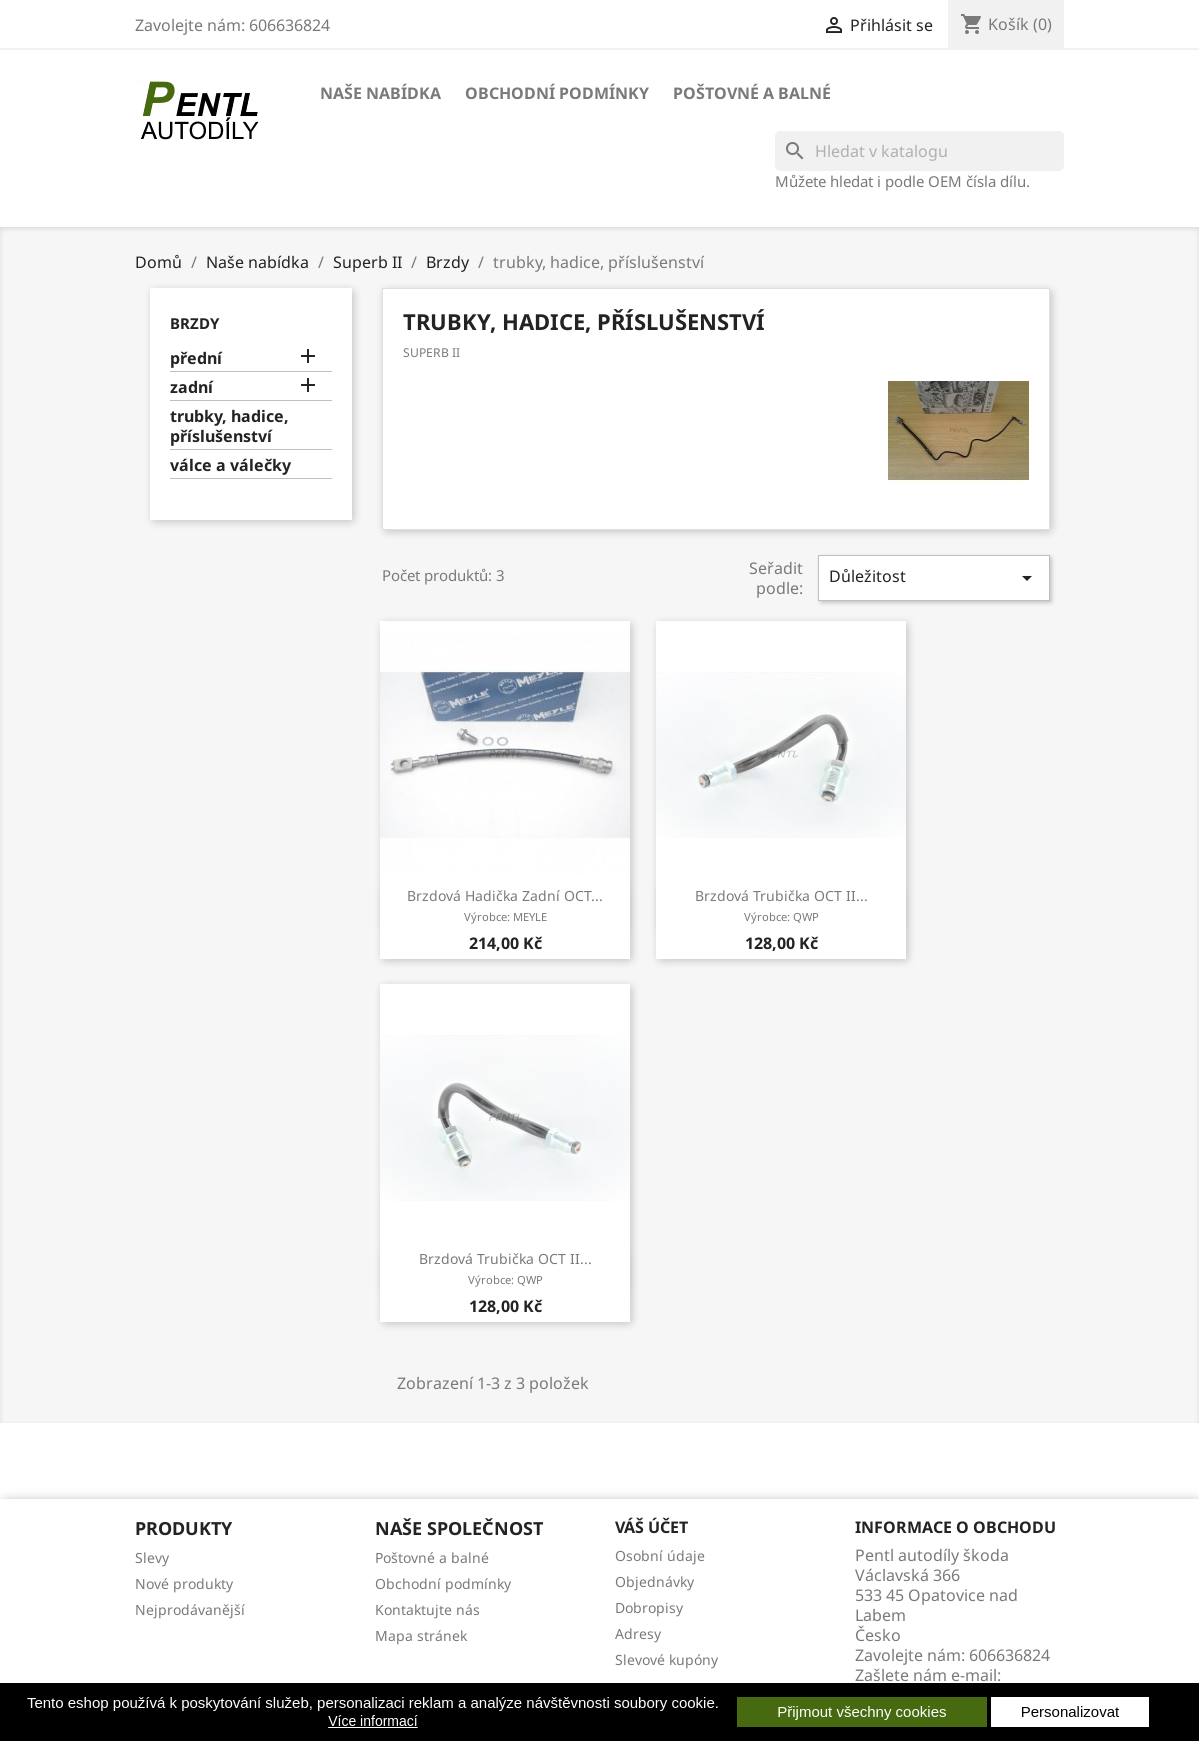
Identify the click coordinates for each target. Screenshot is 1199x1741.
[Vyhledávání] (919, 151)
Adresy (638, 1633)
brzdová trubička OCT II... (781, 905)
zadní (191, 387)
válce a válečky (230, 465)
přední (196, 358)
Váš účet (651, 1527)
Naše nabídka (380, 93)
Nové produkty (184, 1583)
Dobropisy (649, 1607)
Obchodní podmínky (557, 93)
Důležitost (934, 577)
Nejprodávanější (190, 1609)
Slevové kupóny (666, 1659)
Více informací (372, 1721)
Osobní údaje (660, 1555)
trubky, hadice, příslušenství (229, 426)
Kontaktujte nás (427, 1609)
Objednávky (654, 1581)
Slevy (152, 1557)
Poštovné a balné (752, 93)
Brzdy (194, 323)
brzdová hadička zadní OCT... (505, 905)
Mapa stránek (421, 1635)
